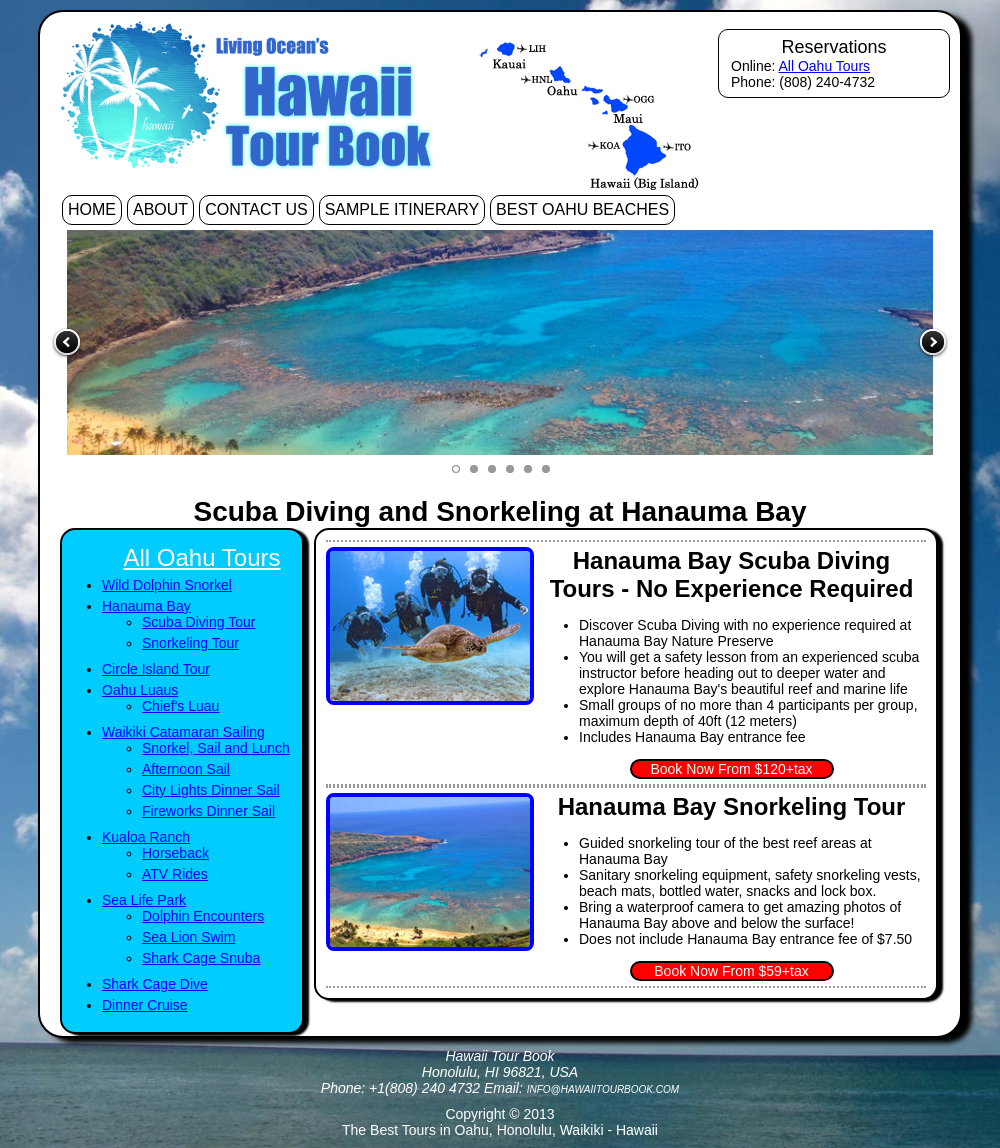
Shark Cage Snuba (201, 958)
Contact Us (256, 209)
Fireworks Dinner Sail (208, 811)
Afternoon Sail (186, 769)
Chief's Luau (180, 706)
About (160, 209)
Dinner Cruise (145, 1005)
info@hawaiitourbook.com (603, 1089)
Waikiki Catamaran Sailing (183, 732)
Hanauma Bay (146, 606)
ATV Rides (175, 874)
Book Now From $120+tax (731, 769)
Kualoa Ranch (146, 837)
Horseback (175, 853)
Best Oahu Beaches (582, 209)
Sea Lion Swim (188, 937)
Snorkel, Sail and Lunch (216, 748)
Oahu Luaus (140, 690)
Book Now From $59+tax (731, 971)
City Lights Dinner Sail (211, 790)
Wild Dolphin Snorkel (167, 585)
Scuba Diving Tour (198, 622)
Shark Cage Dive (155, 984)
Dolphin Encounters (203, 916)
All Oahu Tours (824, 66)
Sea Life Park (144, 900)
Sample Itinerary (402, 209)
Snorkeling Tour (190, 643)
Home (92, 209)
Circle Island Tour (156, 669)
